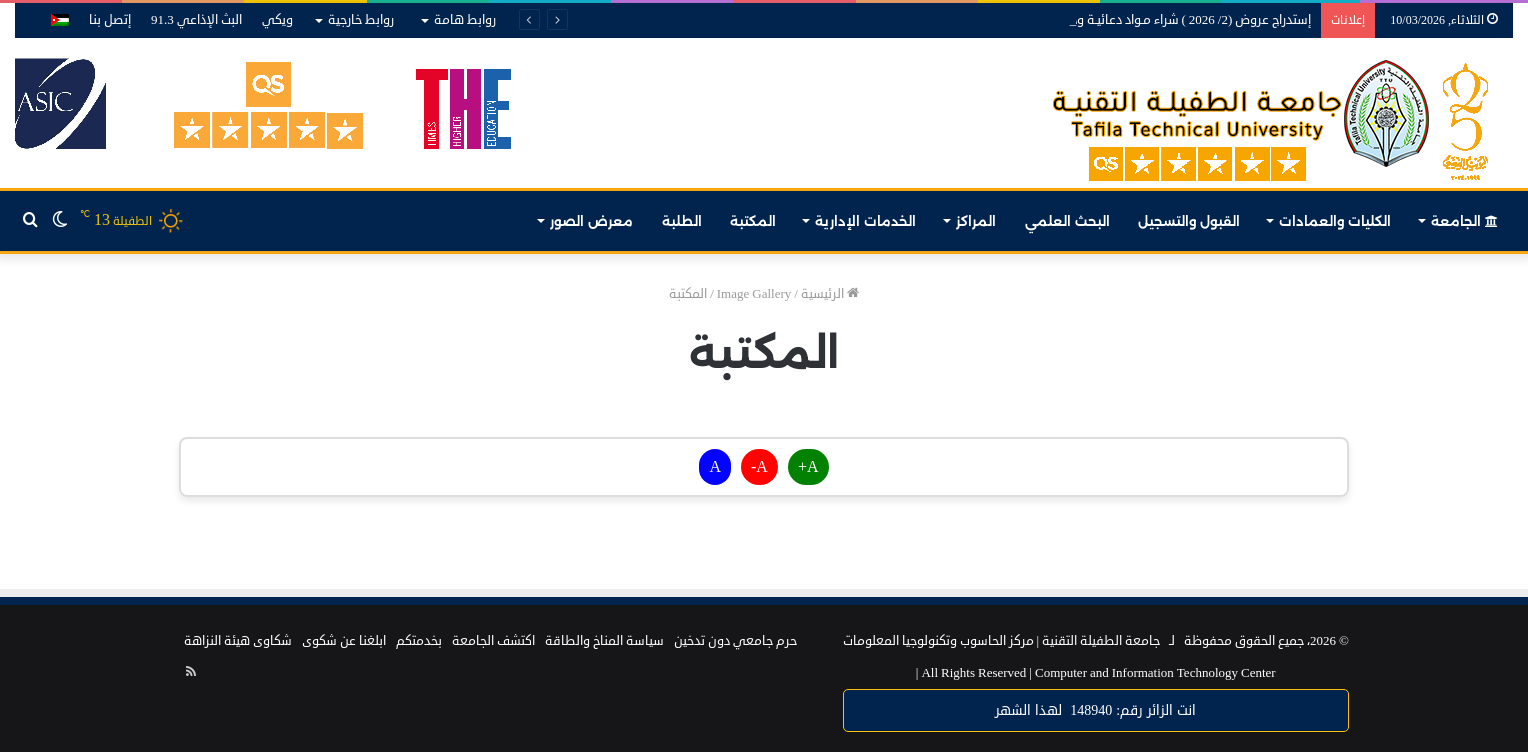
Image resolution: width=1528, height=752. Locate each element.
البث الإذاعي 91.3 (196, 20)
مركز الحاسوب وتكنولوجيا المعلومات (938, 641)
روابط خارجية (361, 20)
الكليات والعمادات (1335, 221)
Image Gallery (754, 294)
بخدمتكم (419, 641)
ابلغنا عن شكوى (344, 641)
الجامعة (1464, 221)
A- (759, 467)
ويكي (277, 20)
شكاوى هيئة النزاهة (238, 641)
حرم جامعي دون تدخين (735, 641)
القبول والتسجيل (1189, 221)
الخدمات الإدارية (865, 221)
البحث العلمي (1067, 221)
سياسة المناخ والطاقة (604, 641)
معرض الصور (591, 221)
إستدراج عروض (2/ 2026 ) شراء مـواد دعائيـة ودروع (1182, 20)
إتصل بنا (110, 20)
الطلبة (682, 221)
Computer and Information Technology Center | (1096, 673)
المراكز (976, 221)
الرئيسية (830, 294)
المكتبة (753, 221)
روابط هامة (465, 20)
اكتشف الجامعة (493, 641)
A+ (808, 467)
